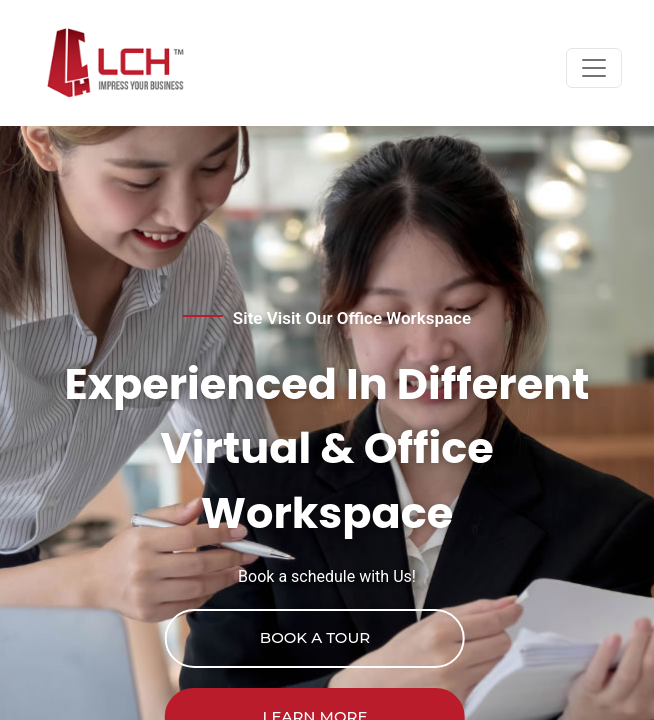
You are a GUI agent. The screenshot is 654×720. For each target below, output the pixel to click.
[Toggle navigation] (594, 68)
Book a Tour (315, 637)
